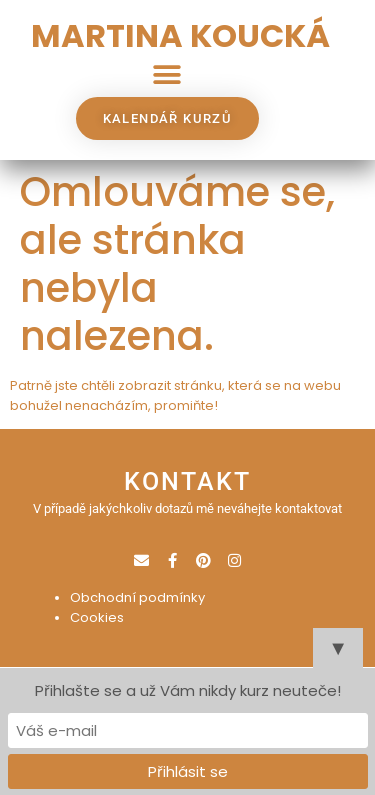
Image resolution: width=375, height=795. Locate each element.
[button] (166, 74)
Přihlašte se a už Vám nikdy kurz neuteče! (188, 690)
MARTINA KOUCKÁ (180, 35)
